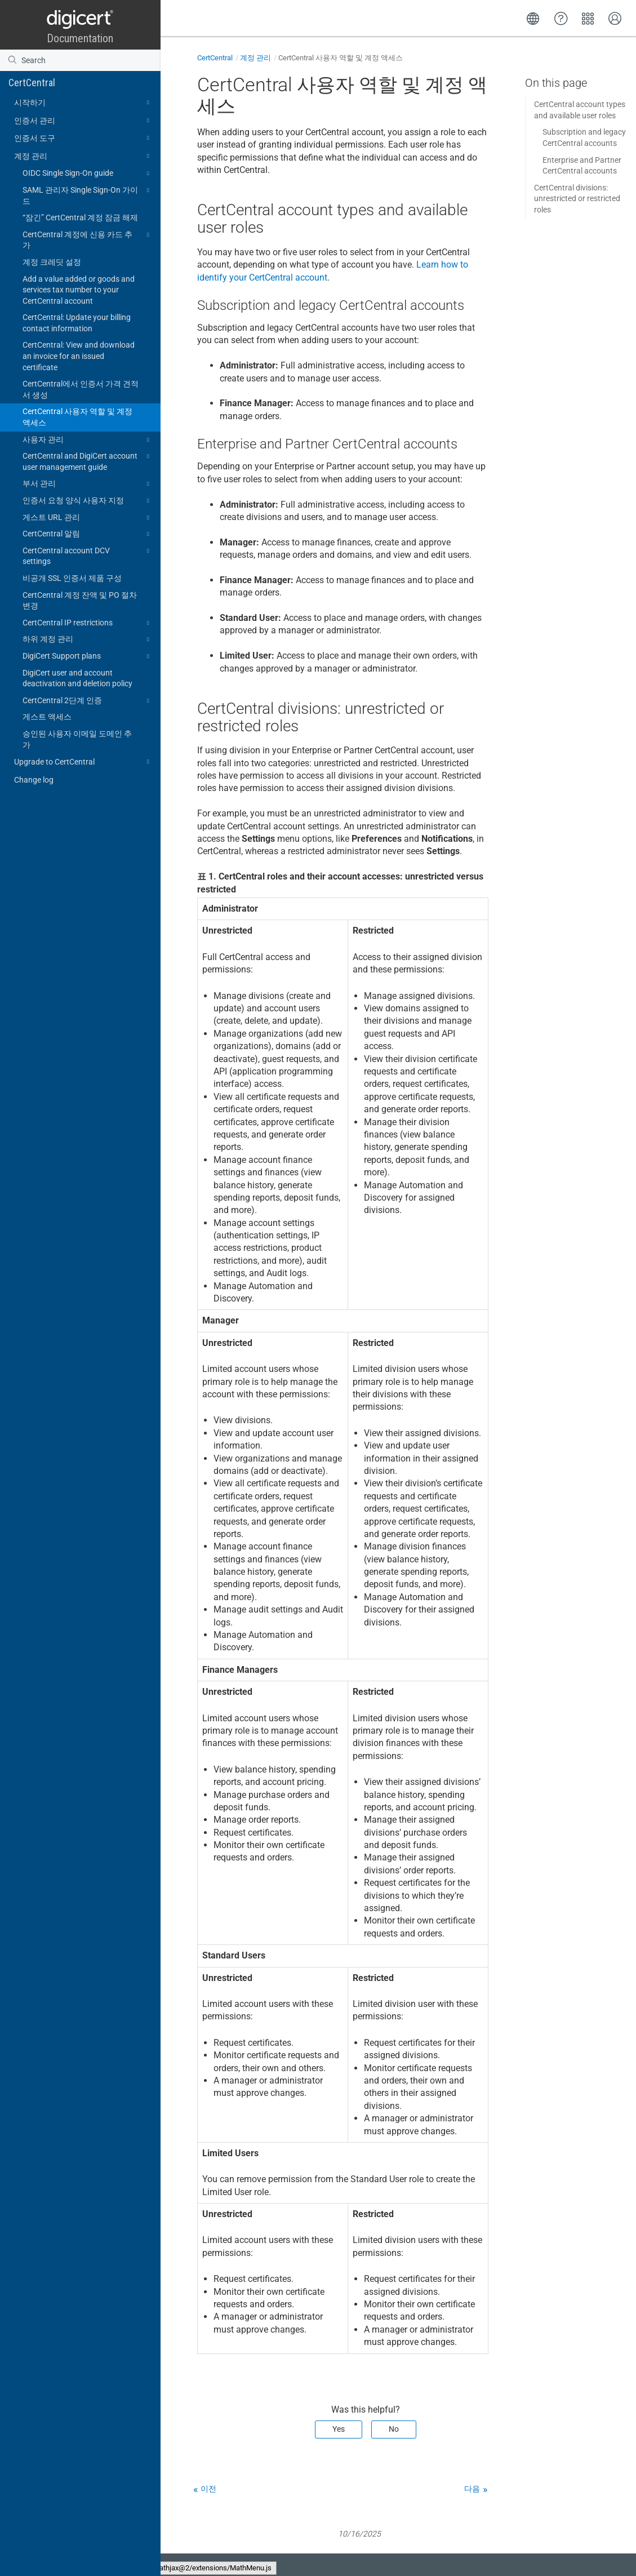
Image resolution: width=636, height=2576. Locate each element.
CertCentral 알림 (88, 534)
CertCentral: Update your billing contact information (77, 323)
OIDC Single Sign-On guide (88, 173)
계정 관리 (83, 156)
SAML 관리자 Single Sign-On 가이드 (88, 195)
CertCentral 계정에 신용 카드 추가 (88, 239)
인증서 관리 (83, 120)
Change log (34, 779)
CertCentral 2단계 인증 (88, 701)
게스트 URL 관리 (88, 518)
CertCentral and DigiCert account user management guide (88, 461)
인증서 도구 (83, 138)
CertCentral (31, 82)
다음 (472, 2488)
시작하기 (83, 102)
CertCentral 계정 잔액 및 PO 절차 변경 (80, 600)
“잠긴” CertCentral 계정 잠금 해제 (80, 217)
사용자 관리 (88, 440)
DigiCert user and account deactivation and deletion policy (77, 678)
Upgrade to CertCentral (83, 762)
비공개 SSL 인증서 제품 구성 (72, 578)
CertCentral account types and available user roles (579, 110)
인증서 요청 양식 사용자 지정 (88, 501)
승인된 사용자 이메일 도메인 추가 (77, 739)
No (394, 2428)
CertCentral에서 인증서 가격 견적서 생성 (81, 389)
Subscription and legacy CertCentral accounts (584, 137)
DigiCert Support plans (88, 656)
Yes (338, 2428)
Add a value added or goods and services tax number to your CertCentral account (79, 289)
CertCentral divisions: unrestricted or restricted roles (577, 198)
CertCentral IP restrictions (88, 623)
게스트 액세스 (47, 716)
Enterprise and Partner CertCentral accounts (581, 166)
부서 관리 (88, 484)
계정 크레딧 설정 (52, 262)
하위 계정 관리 (88, 639)
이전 (208, 2488)
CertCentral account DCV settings (88, 555)
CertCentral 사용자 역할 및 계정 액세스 (77, 417)
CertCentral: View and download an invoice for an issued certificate (79, 355)
